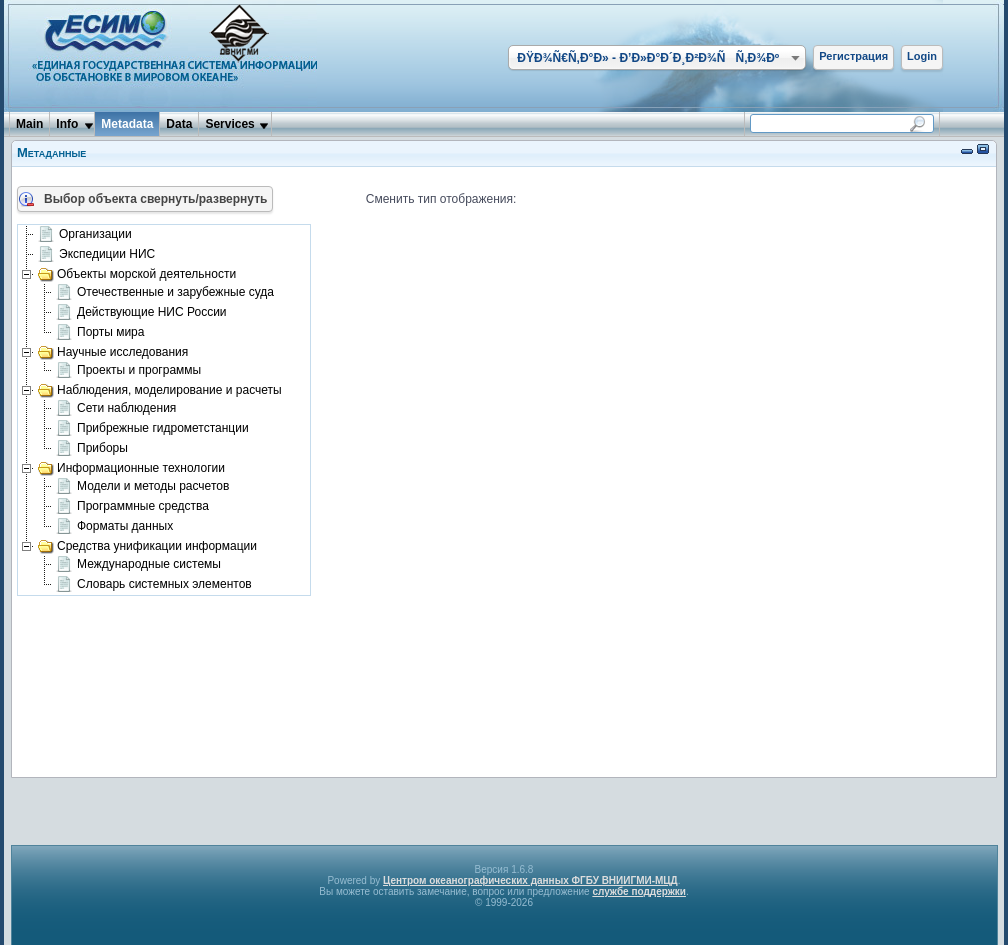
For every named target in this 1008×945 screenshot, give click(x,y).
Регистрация (853, 56)
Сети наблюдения (116, 409)
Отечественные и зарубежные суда (165, 293)
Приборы (92, 449)
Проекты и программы (128, 371)
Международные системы (138, 565)
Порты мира (100, 333)
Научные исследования (113, 352)
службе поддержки (639, 891)
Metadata (127, 124)
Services (229, 124)
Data (179, 124)
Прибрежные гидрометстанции (152, 429)
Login (922, 56)
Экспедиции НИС (96, 255)
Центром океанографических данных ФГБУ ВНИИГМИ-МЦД (530, 880)
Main (29, 124)
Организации (85, 235)
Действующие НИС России (141, 313)
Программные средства (132, 507)
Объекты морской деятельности (137, 274)
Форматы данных (114, 527)
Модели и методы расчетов (142, 487)
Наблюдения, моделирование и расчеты (160, 390)
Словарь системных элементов (154, 585)
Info (67, 124)
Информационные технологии (131, 468)
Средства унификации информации (147, 546)
